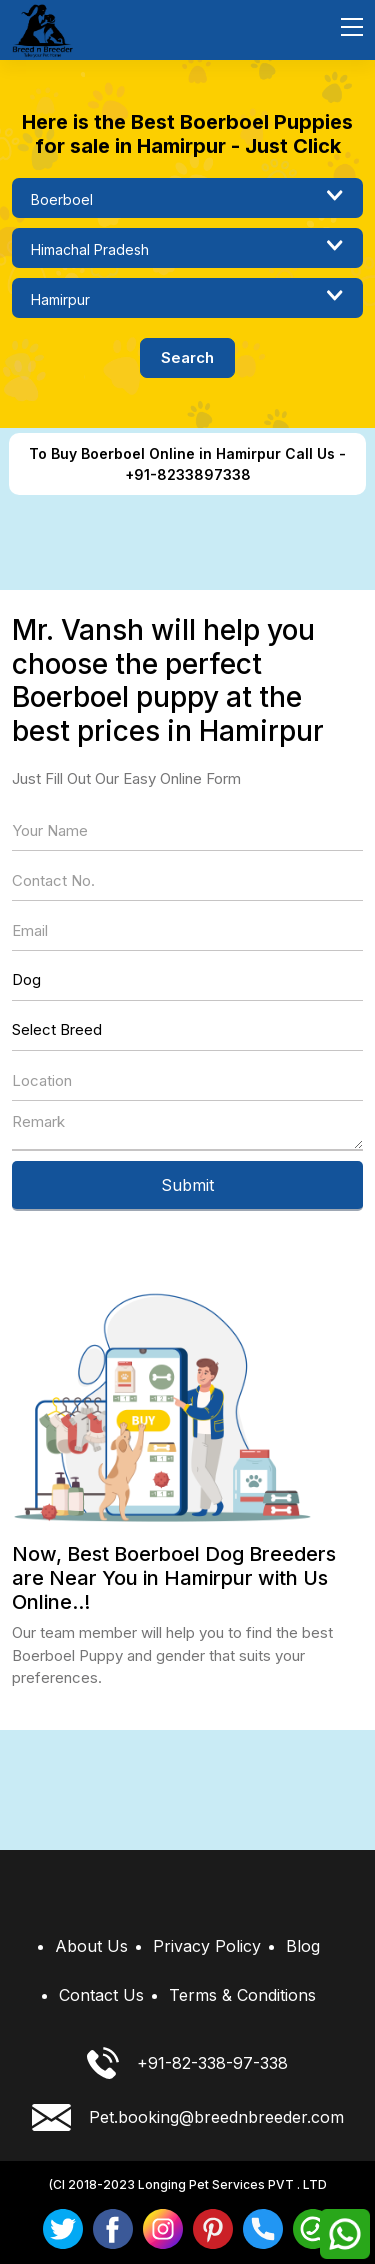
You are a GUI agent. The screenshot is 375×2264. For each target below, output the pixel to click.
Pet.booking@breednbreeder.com (188, 2117)
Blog (303, 1946)
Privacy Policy (207, 1946)
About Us (91, 1946)
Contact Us (101, 1995)
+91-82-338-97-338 (187, 2063)
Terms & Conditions (242, 1995)
